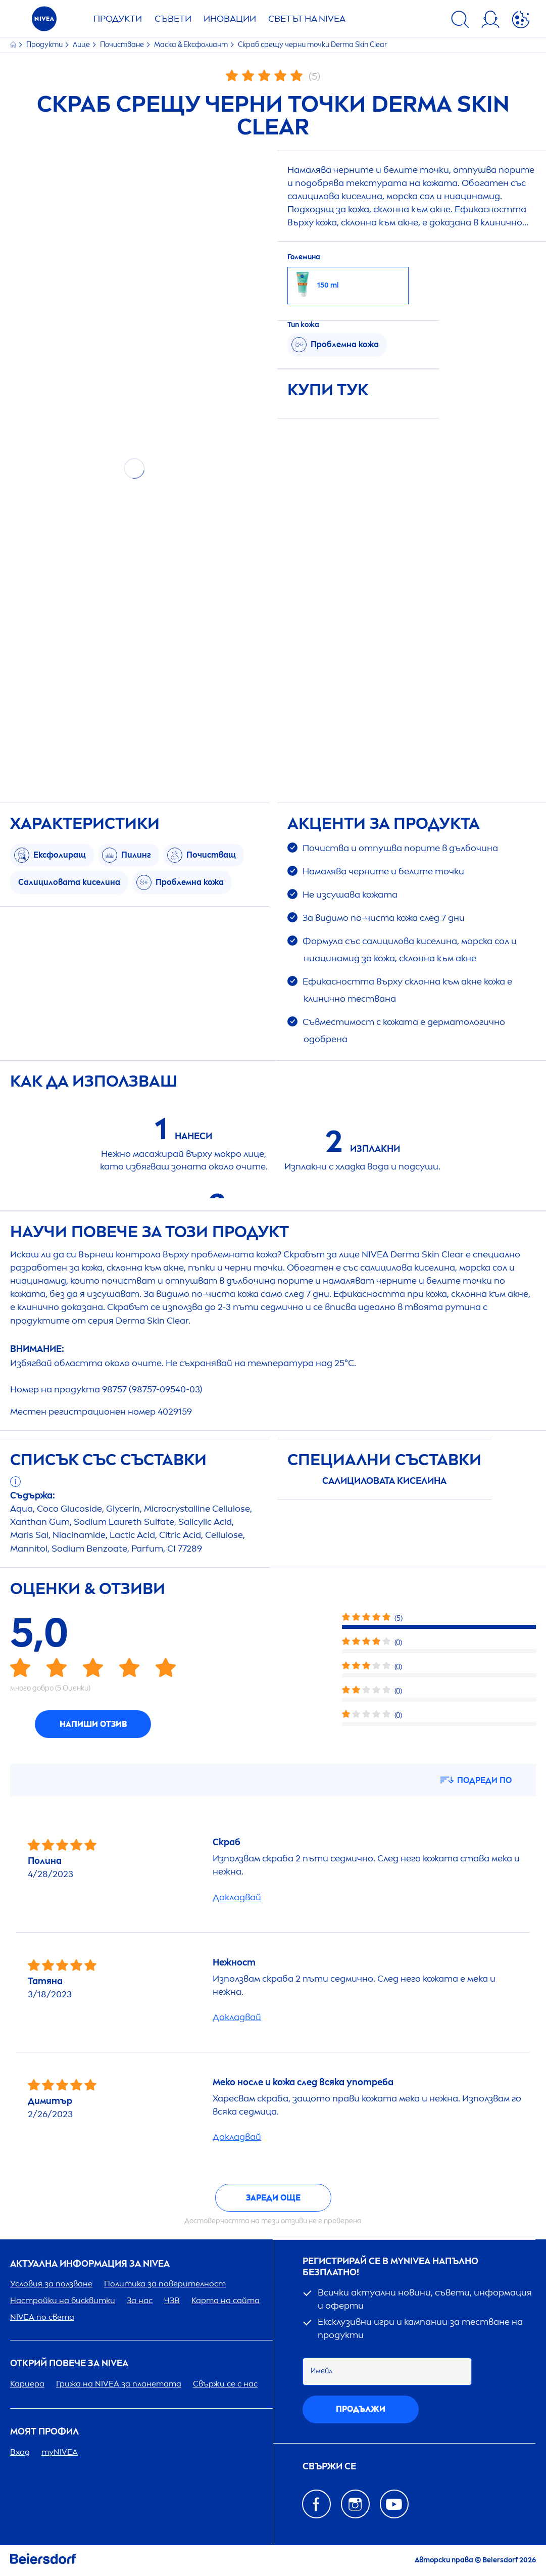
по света (42, 2317)
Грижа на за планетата (118, 2383)
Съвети (173, 18)
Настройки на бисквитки (62, 2300)
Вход (20, 2452)
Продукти (117, 18)
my (59, 2452)
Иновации (230, 18)
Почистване (122, 44)
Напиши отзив (93, 1724)
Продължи (360, 2409)
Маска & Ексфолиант (191, 44)
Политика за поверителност (165, 2283)
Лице (82, 44)
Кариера (27, 2383)
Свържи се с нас (225, 2383)
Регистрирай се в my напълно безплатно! (390, 2267)
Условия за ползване (51, 2283)
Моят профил (44, 2431)
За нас (140, 2300)
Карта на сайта (225, 2300)
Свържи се (329, 2466)
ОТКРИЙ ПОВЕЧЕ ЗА (69, 2363)
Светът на (306, 18)
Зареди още (273, 2198)
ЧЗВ (172, 2300)
